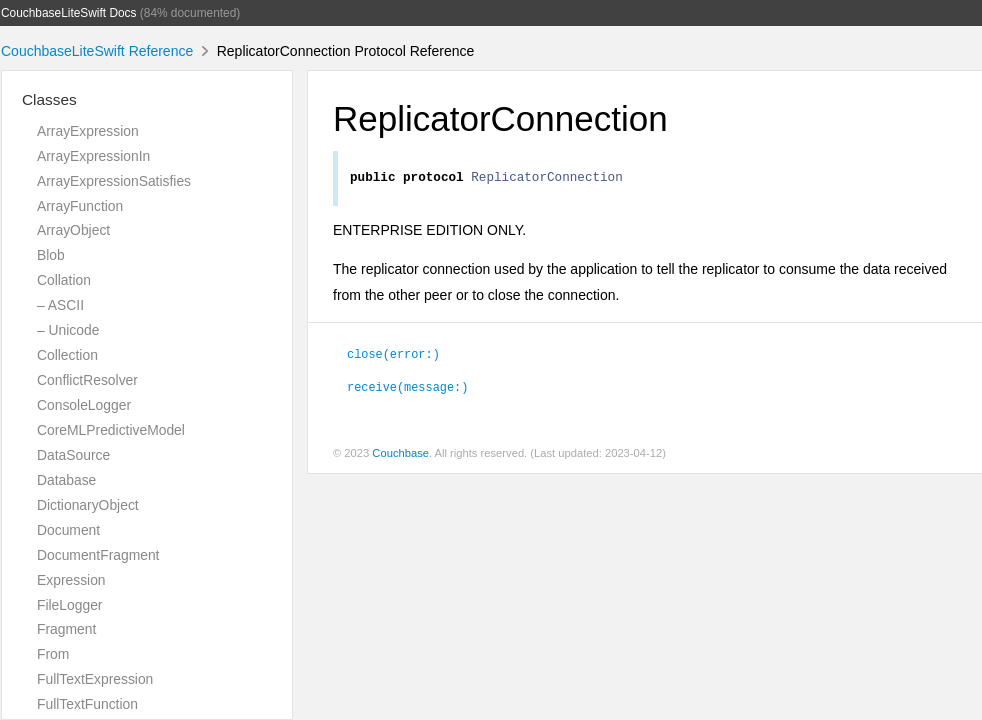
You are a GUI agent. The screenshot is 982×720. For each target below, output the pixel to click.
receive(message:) (407, 389)
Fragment (66, 629)
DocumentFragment (98, 555)
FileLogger (70, 605)
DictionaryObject (88, 505)
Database (66, 480)
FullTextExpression (95, 679)
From (53, 654)
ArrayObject (73, 230)
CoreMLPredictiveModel (111, 430)
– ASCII (60, 305)
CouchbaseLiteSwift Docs (69, 13)
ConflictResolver (87, 380)
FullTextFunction (87, 704)
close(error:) (393, 356)
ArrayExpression (88, 131)
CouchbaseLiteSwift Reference (97, 51)
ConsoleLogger (84, 405)
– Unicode (68, 330)
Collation (64, 280)
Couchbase (400, 456)
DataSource (73, 455)
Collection (67, 355)
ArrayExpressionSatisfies (114, 181)
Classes (49, 99)
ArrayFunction (80, 206)
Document (68, 530)
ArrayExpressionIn (93, 156)
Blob (51, 255)
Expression (71, 580)
